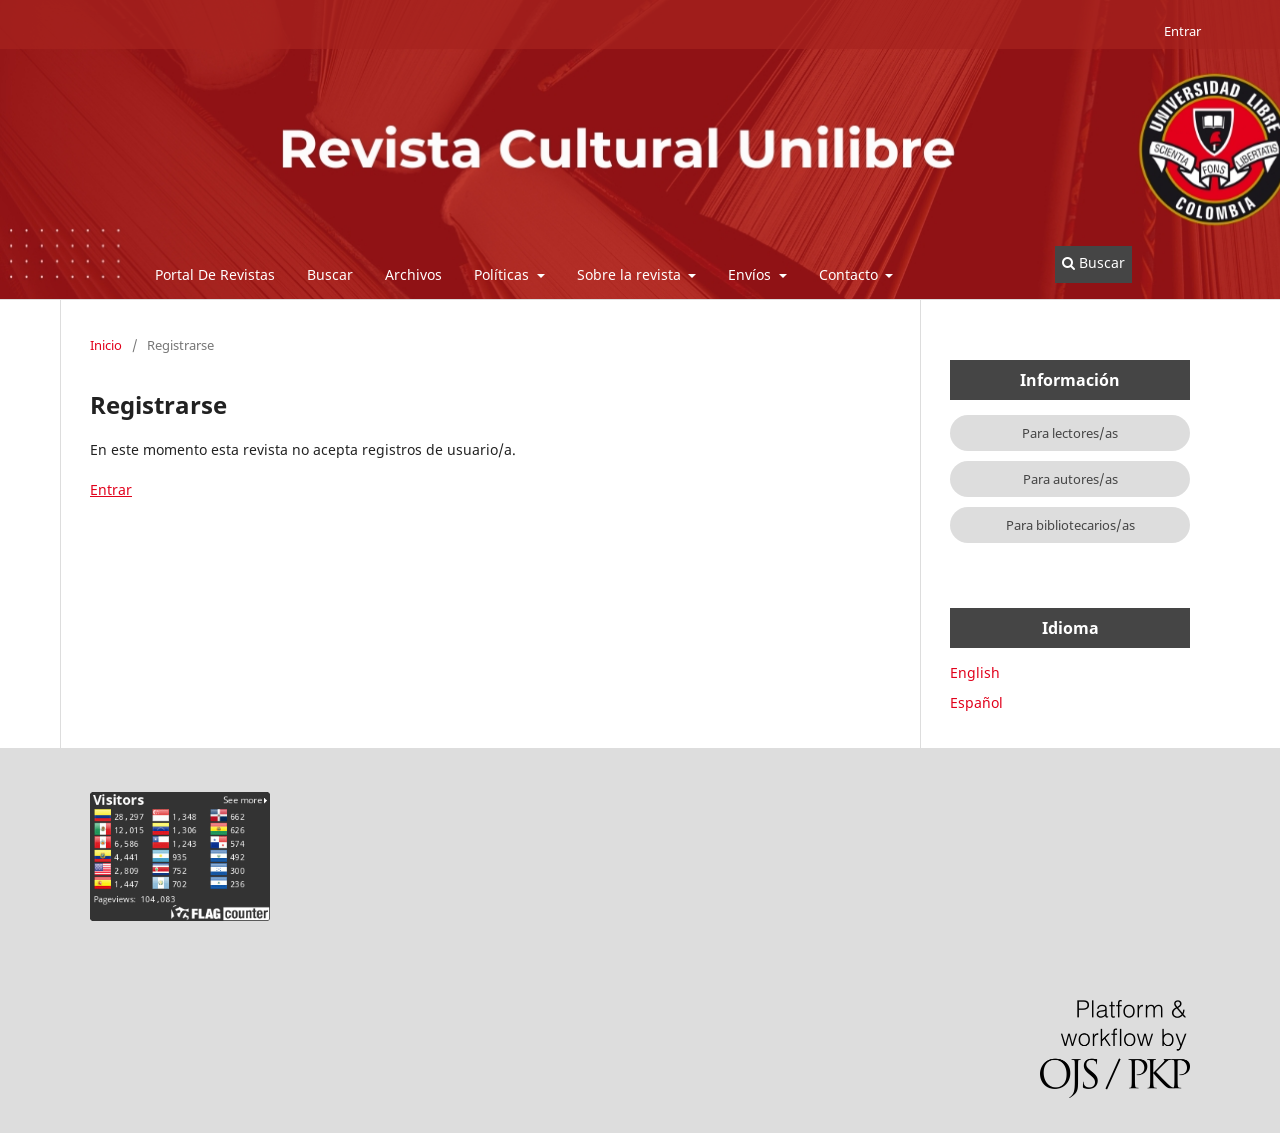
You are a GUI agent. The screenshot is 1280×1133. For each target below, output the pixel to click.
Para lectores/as (1070, 433)
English (975, 672)
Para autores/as (1070, 479)
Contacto (850, 274)
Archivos (413, 274)
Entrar (1182, 31)
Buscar (330, 274)
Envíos (751, 274)
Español (976, 702)
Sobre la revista (631, 274)
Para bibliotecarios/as (1070, 525)
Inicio (106, 345)
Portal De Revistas (215, 274)
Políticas (503, 274)
